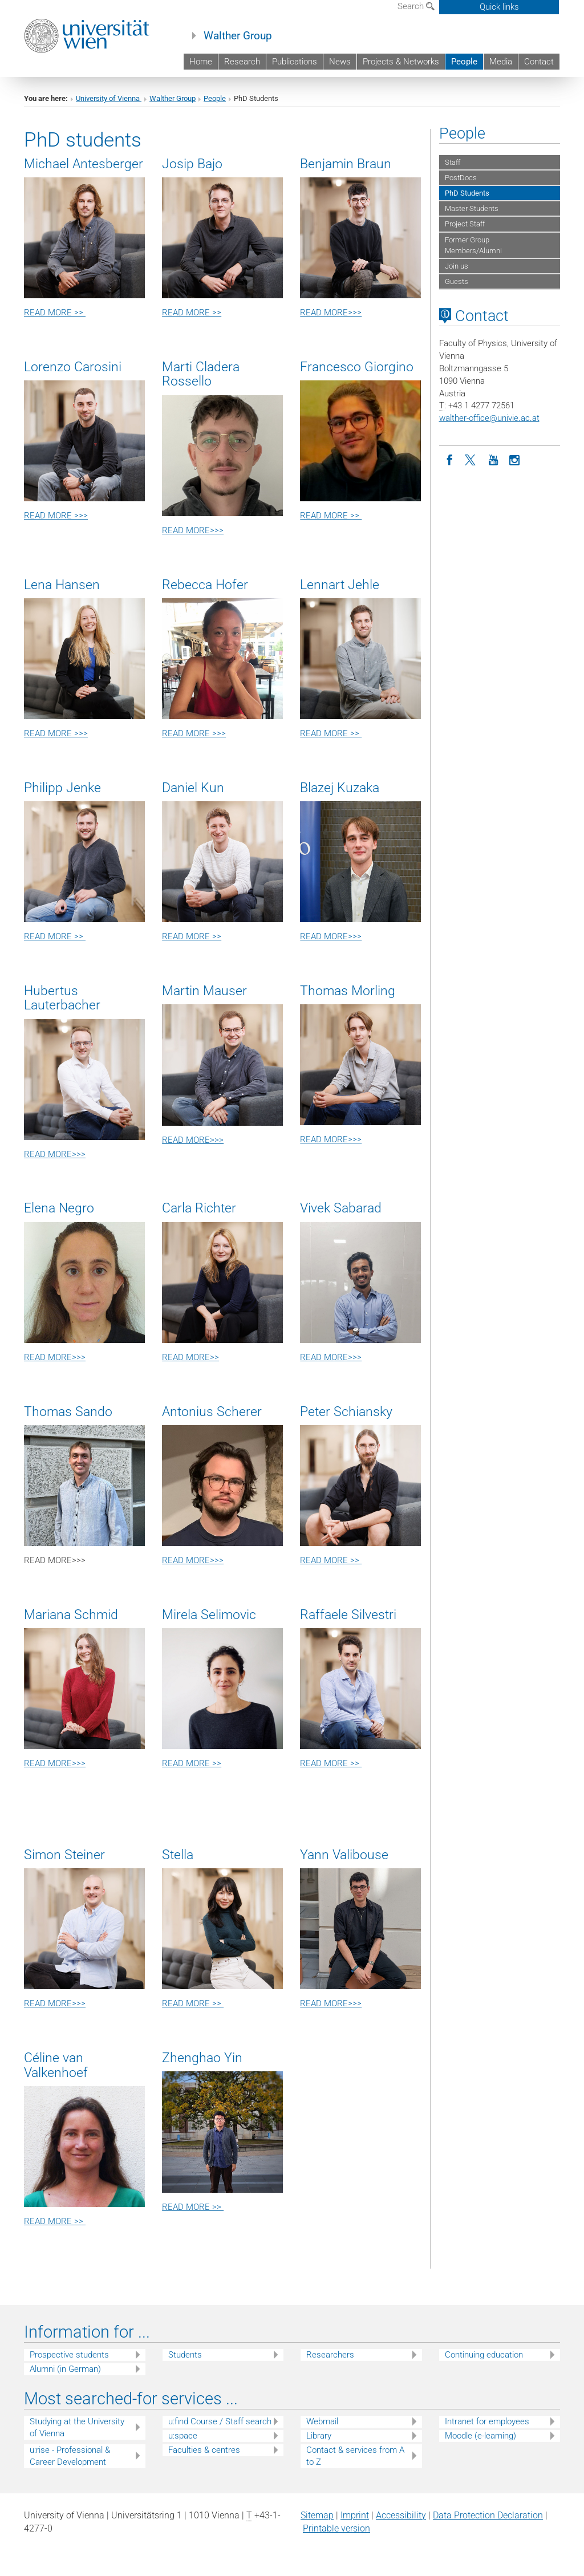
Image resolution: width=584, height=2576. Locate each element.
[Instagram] (515, 459)
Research (242, 61)
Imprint (354, 2515)
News (340, 61)
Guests (456, 281)
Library (318, 2436)
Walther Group (238, 36)
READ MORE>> (190, 1357)
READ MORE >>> (56, 515)
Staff (452, 162)
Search (416, 6)
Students (185, 2355)
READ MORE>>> (331, 312)
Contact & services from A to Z (355, 2456)
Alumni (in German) (65, 2369)
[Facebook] (450, 459)
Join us (456, 266)
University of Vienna (108, 98)
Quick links (499, 7)
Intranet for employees (487, 2421)
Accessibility (401, 2515)
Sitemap (317, 2515)
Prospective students (69, 2355)
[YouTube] (493, 459)
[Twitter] (471, 459)
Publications (294, 61)
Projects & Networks (401, 61)
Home (200, 61)
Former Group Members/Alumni (473, 245)
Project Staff (465, 224)
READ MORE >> (55, 312)
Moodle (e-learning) (480, 2436)
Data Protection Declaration (488, 2515)
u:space (182, 2436)
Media (500, 61)
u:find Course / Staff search (219, 2421)
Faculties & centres (204, 2450)
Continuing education (484, 2355)
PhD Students (467, 193)
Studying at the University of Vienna (77, 2427)
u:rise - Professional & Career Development (70, 2456)
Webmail (322, 2421)
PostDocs (461, 177)
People (464, 61)
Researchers (330, 2355)
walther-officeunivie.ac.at (489, 418)
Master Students (471, 208)
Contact (539, 61)
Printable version (336, 2528)
